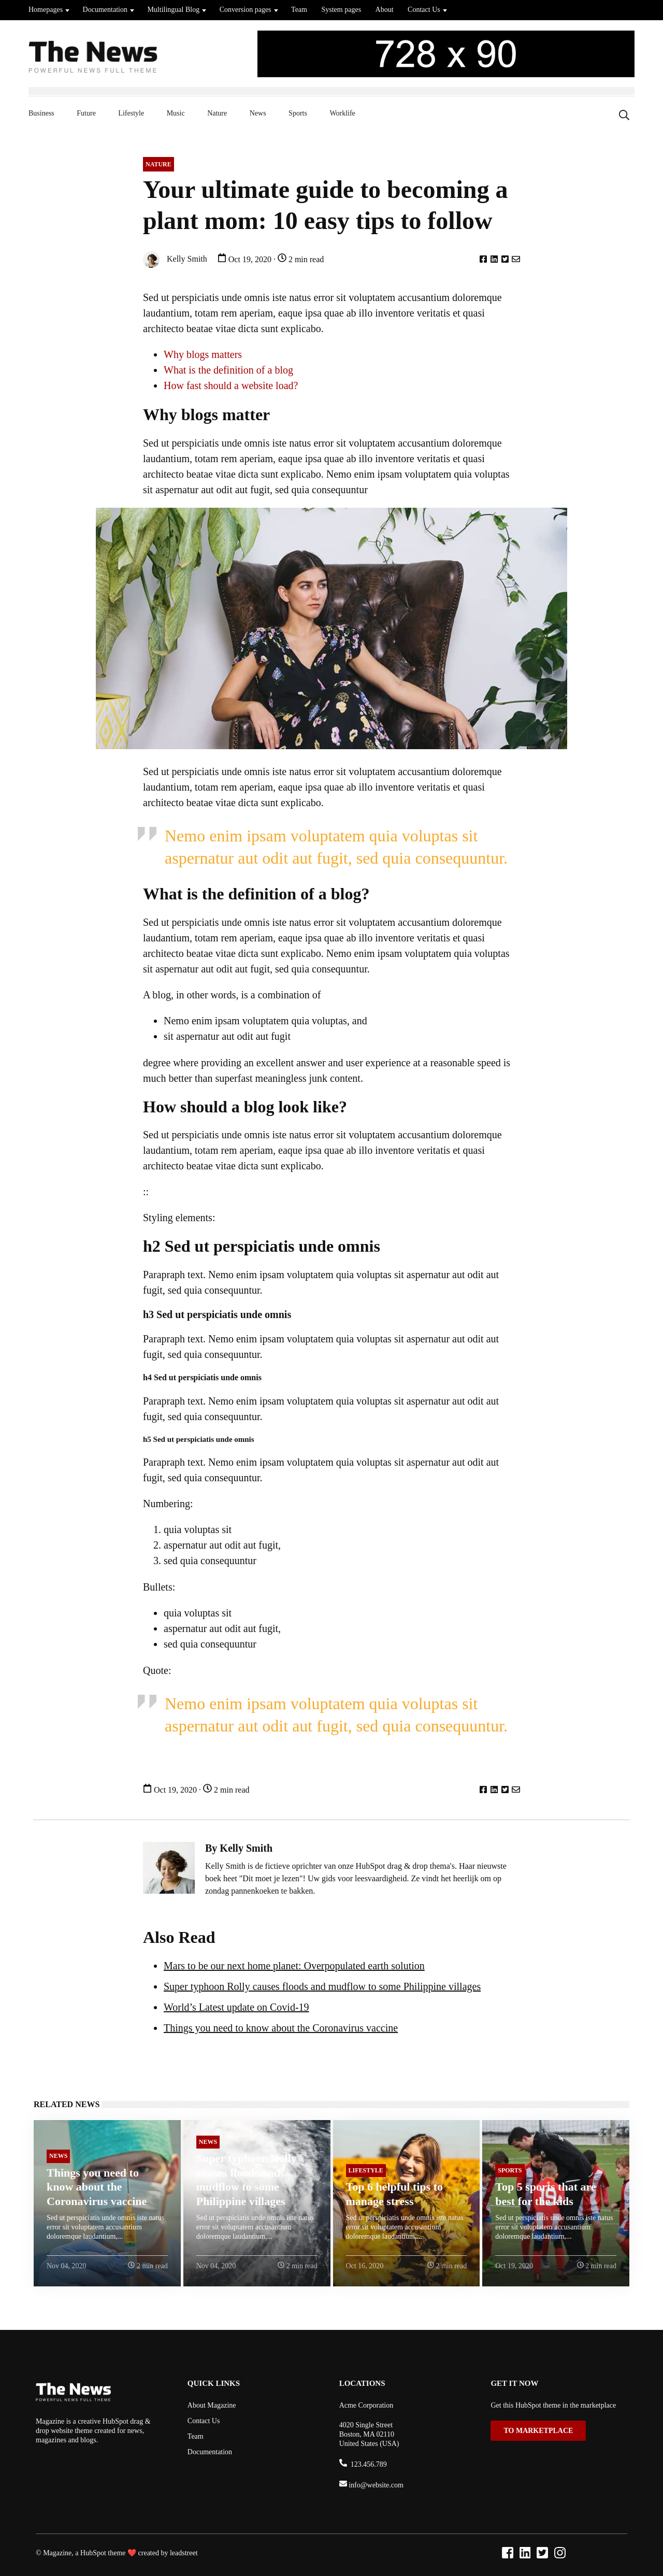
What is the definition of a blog (228, 370)
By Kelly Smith (238, 1848)
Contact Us (424, 9)
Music (176, 113)
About (385, 9)
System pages (341, 9)
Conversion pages (245, 9)
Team (299, 9)
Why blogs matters (203, 354)
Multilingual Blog (173, 9)
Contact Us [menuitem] (204, 2421)
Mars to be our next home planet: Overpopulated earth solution (294, 1965)
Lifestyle (131, 113)
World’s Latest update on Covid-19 (236, 2007)
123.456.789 (368, 2464)
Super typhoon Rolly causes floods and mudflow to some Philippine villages (322, 1986)
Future (86, 113)
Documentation (105, 9)
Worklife (342, 113)
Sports (298, 113)
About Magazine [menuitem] (212, 2405)
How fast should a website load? (231, 385)
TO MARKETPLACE (538, 2431)
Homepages (45, 9)
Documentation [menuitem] (210, 2452)
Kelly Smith (175, 259)
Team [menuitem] (196, 2436)
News (258, 113)
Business (41, 113)
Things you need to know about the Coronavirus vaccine (281, 2028)
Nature (217, 113)
